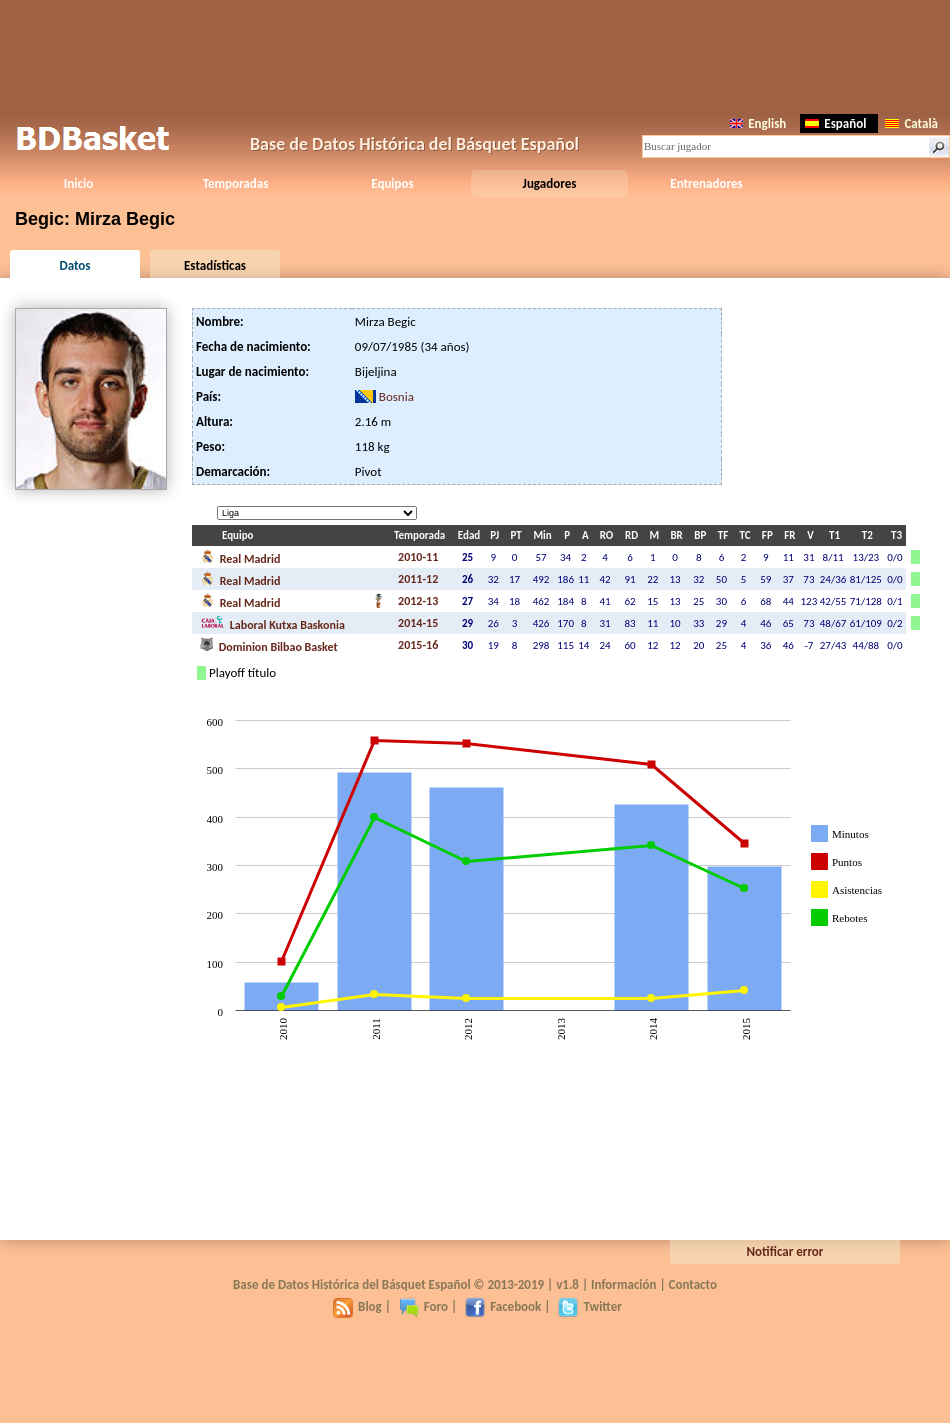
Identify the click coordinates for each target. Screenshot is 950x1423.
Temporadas (236, 183)
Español (835, 123)
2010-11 (418, 557)
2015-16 (418, 645)
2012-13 (418, 601)
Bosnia (396, 396)
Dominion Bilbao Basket (269, 645)
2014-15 (418, 623)
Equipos (392, 183)
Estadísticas (215, 265)
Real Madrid (240, 557)
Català (911, 123)
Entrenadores (706, 183)
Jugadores (550, 183)
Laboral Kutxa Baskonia (272, 623)
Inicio (78, 183)
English (758, 123)
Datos (74, 265)
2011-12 (418, 579)
